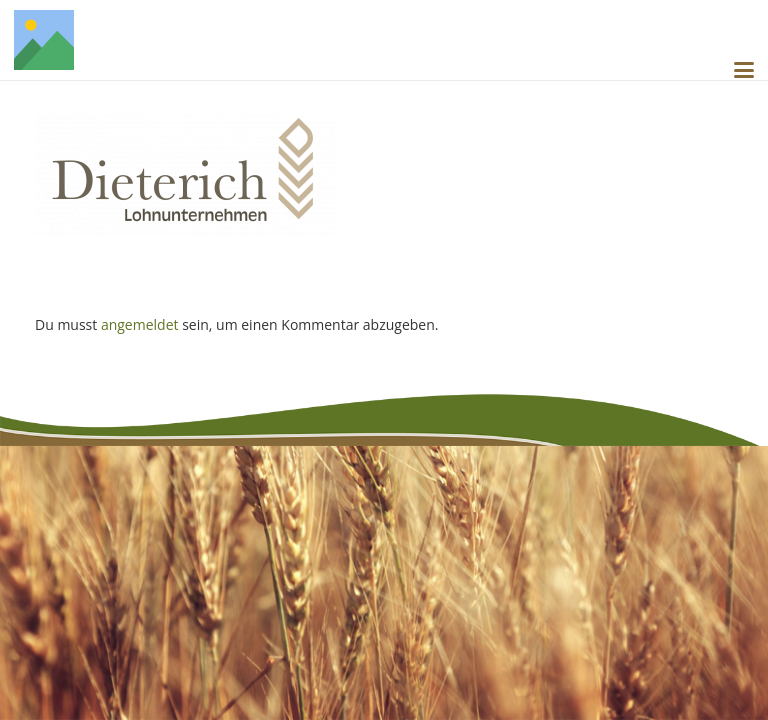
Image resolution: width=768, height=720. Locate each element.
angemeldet (140, 324)
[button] (744, 70)
